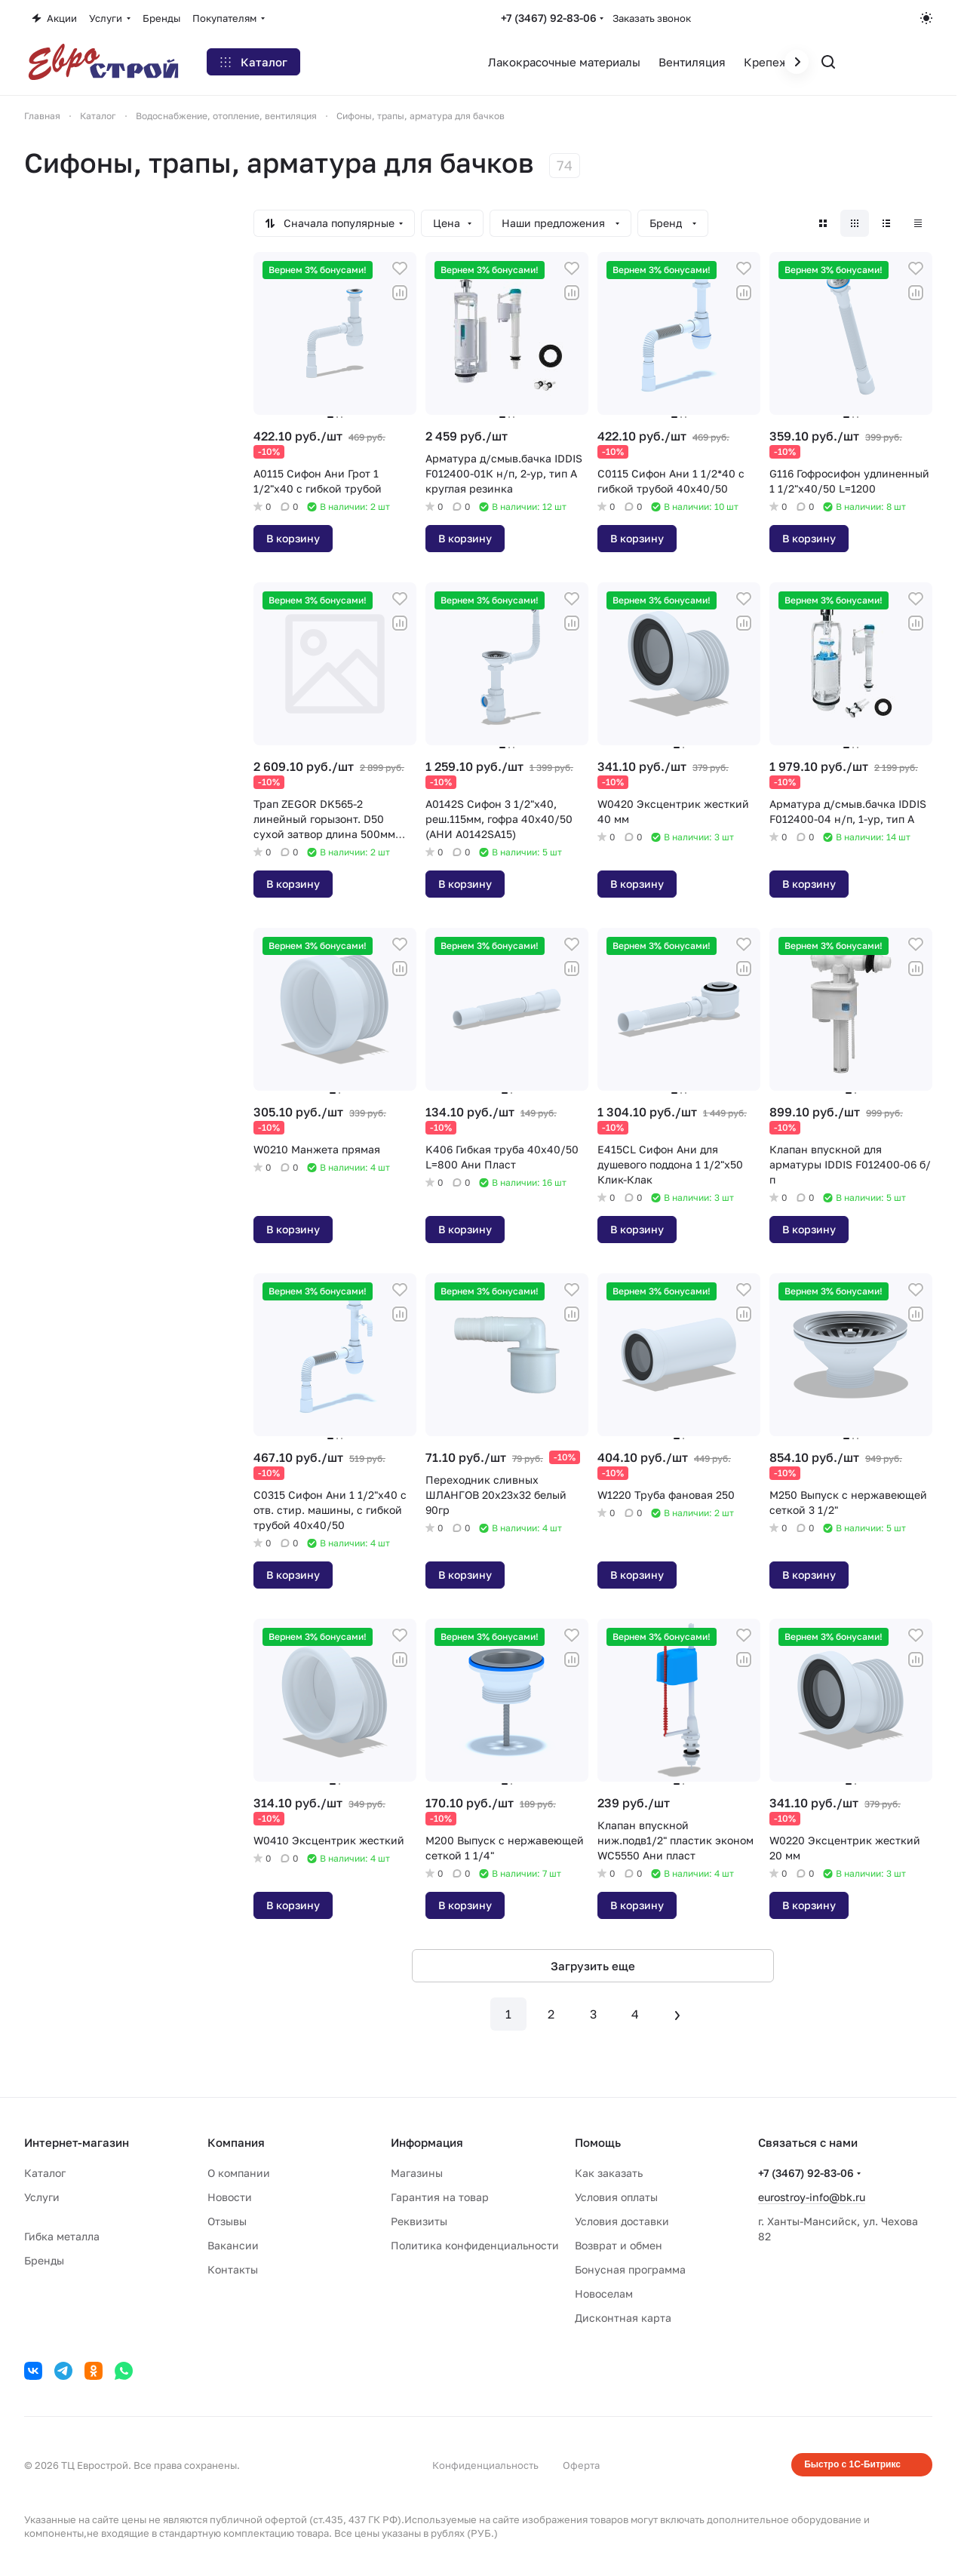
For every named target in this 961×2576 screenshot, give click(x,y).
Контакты (232, 2269)
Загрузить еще (593, 1966)
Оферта (581, 2465)
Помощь (598, 2142)
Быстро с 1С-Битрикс (852, 2464)
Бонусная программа (630, 2269)
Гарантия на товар (440, 2197)
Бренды (44, 2260)
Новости (229, 2197)
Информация (427, 2142)
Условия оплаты (616, 2197)
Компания (236, 2142)
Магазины (417, 2172)
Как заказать (609, 2172)
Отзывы (227, 2221)
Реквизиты (419, 2221)
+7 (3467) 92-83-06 (549, 17)
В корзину (293, 538)
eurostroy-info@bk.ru (811, 2197)
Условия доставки (622, 2221)
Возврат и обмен (618, 2245)
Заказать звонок (652, 18)
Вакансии (233, 2245)
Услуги (42, 2197)
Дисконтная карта (623, 2317)
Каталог (45, 2172)
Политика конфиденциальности (475, 2245)
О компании (238, 2172)
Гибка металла (62, 2236)
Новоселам (604, 2293)
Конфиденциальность (485, 2465)
